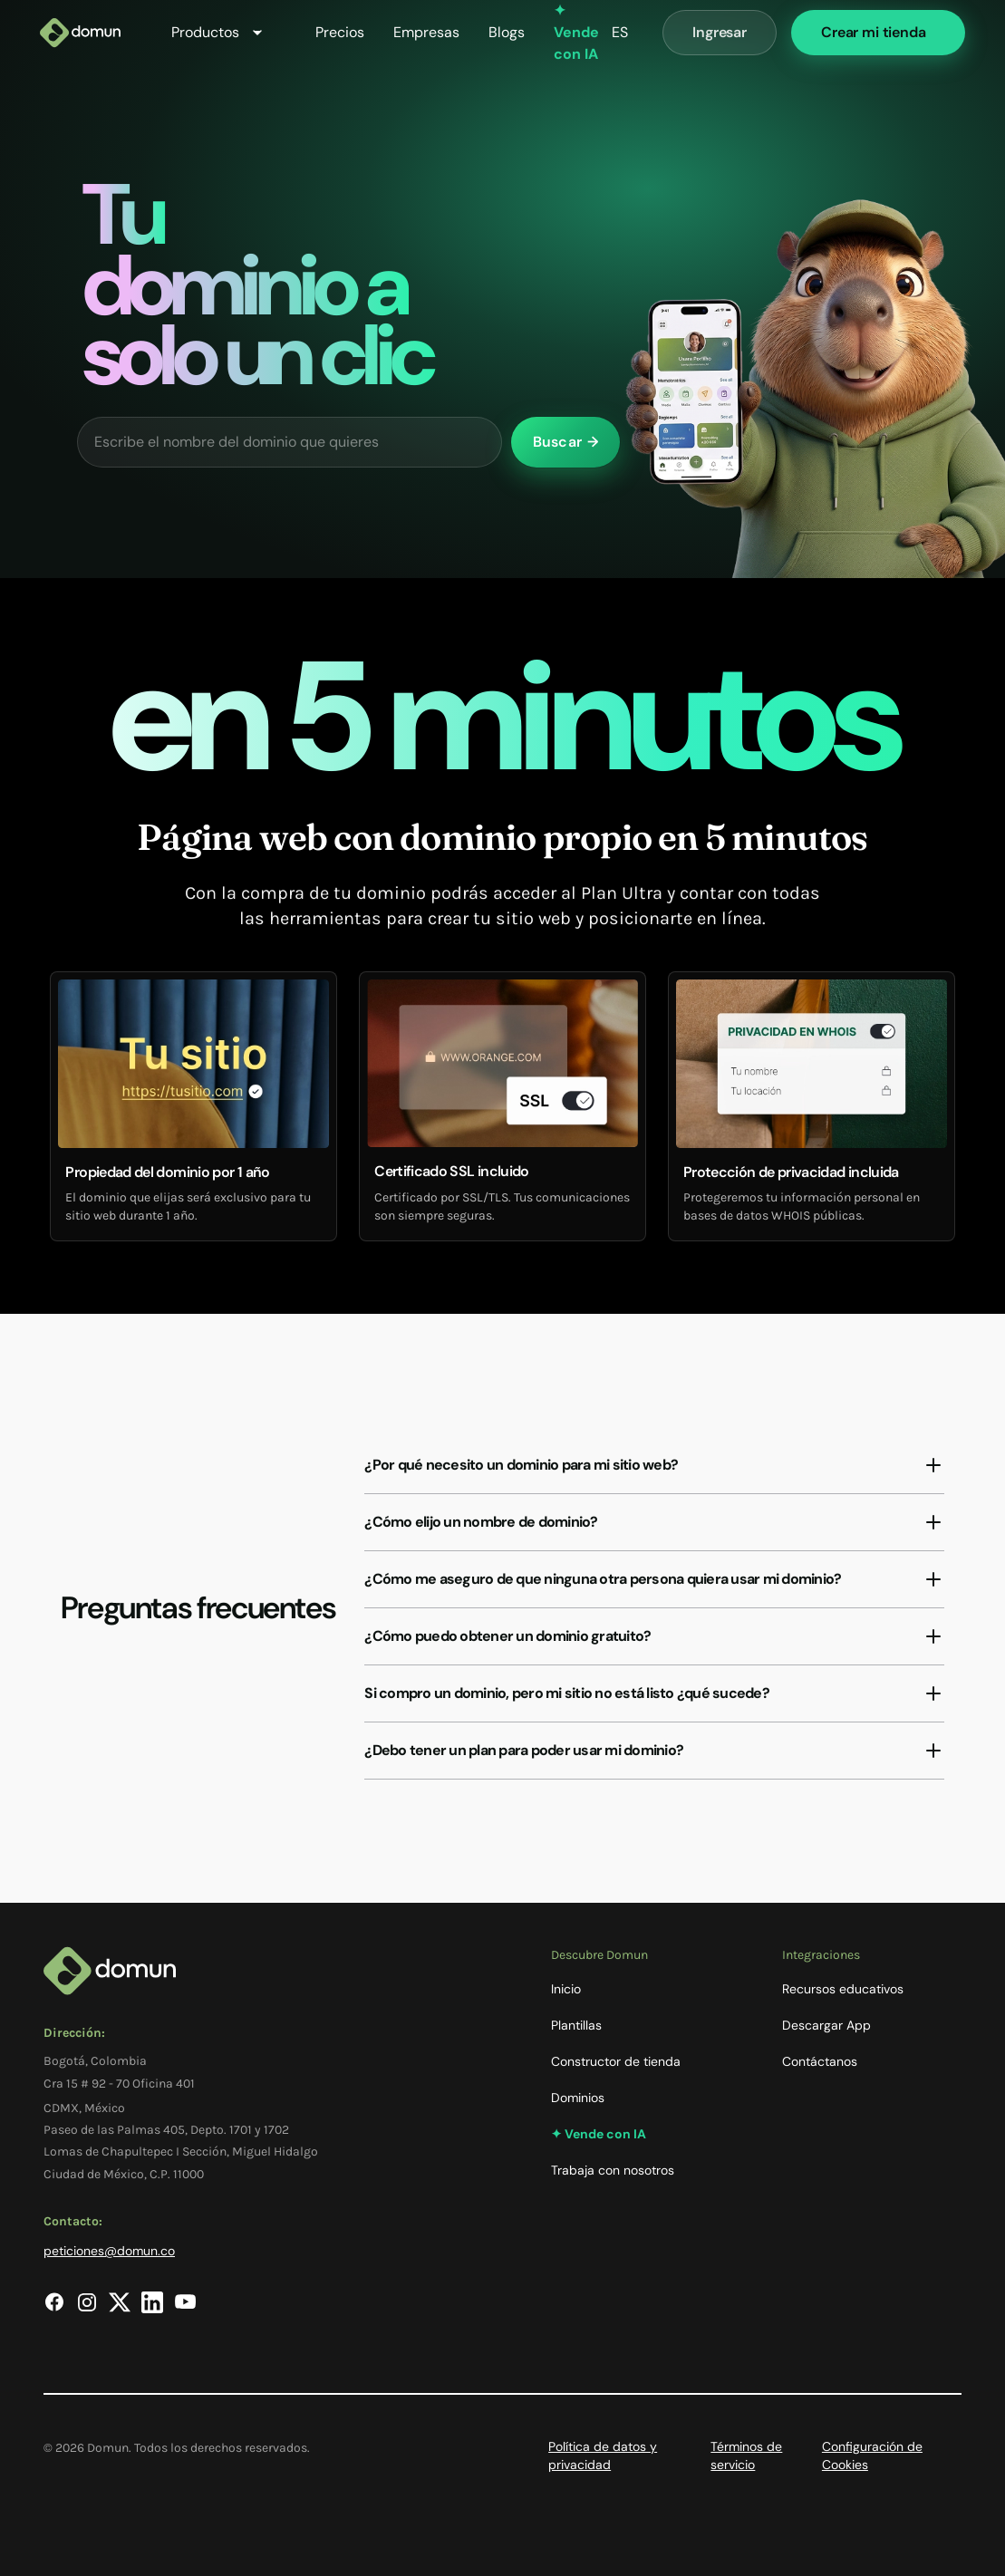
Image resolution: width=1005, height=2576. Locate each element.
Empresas (426, 32)
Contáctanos (819, 2061)
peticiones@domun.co (109, 2251)
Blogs (506, 32)
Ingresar (719, 32)
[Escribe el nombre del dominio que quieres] (289, 442)
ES (620, 32)
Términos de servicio (746, 2455)
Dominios (577, 2097)
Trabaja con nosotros (612, 2170)
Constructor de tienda (616, 2061)
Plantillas (576, 2025)
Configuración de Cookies (872, 2455)
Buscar (566, 441)
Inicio (566, 1989)
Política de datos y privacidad (602, 2455)
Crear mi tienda (873, 32)
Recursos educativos (843, 1989)
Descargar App (826, 2025)
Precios (339, 32)
